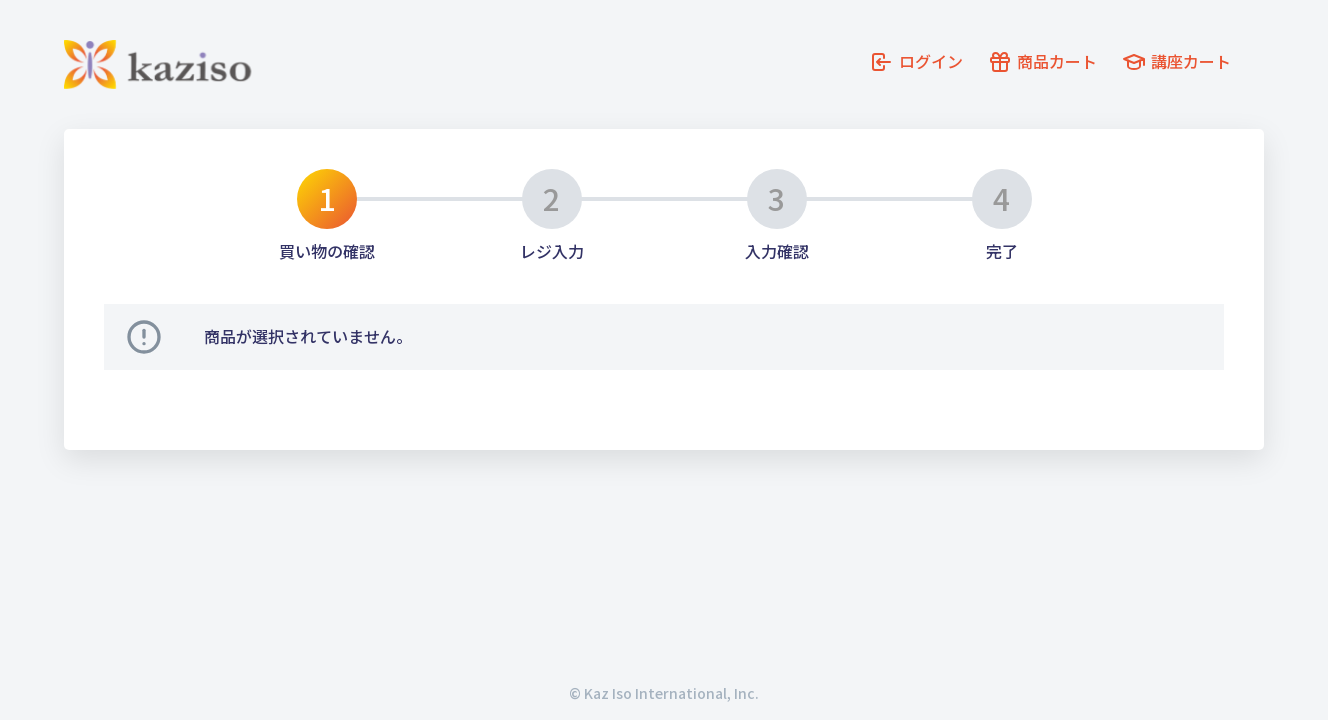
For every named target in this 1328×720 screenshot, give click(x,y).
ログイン (911, 68)
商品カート (1056, 68)
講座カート (1209, 68)
